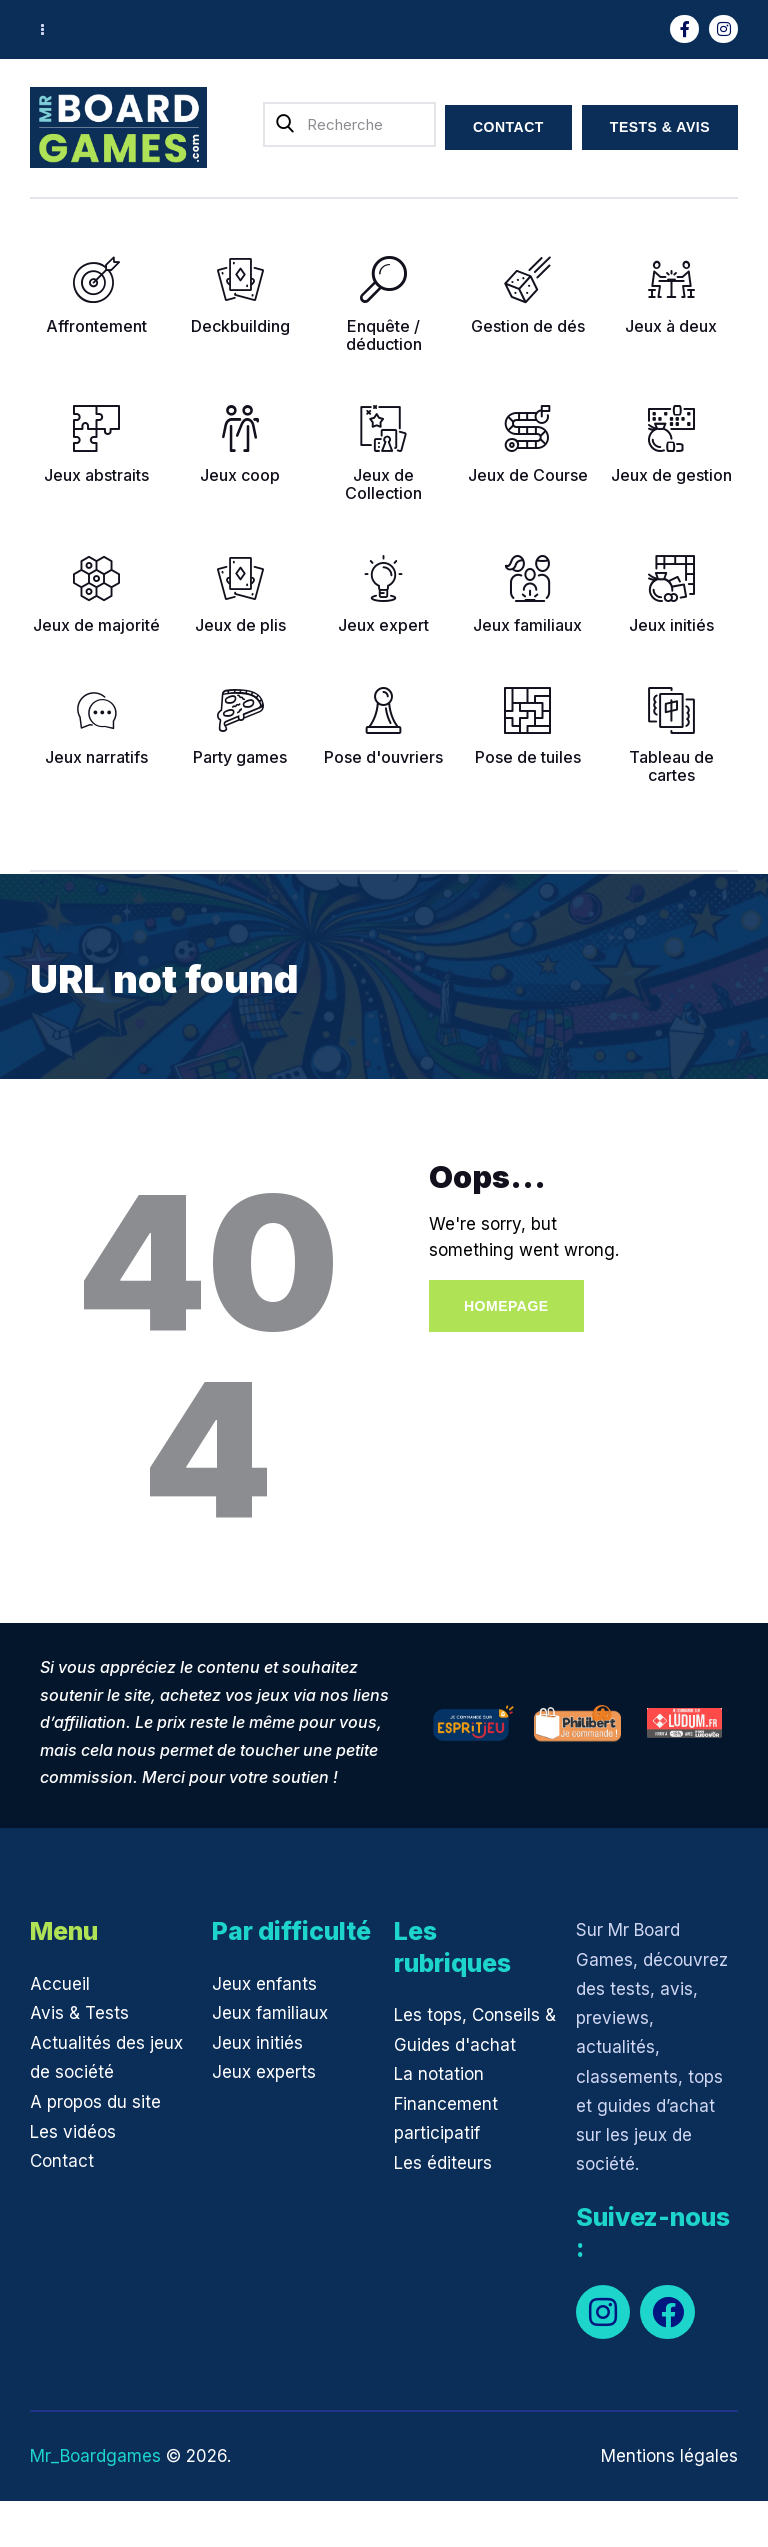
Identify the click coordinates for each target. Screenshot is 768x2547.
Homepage (506, 1306)
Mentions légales (669, 2456)
